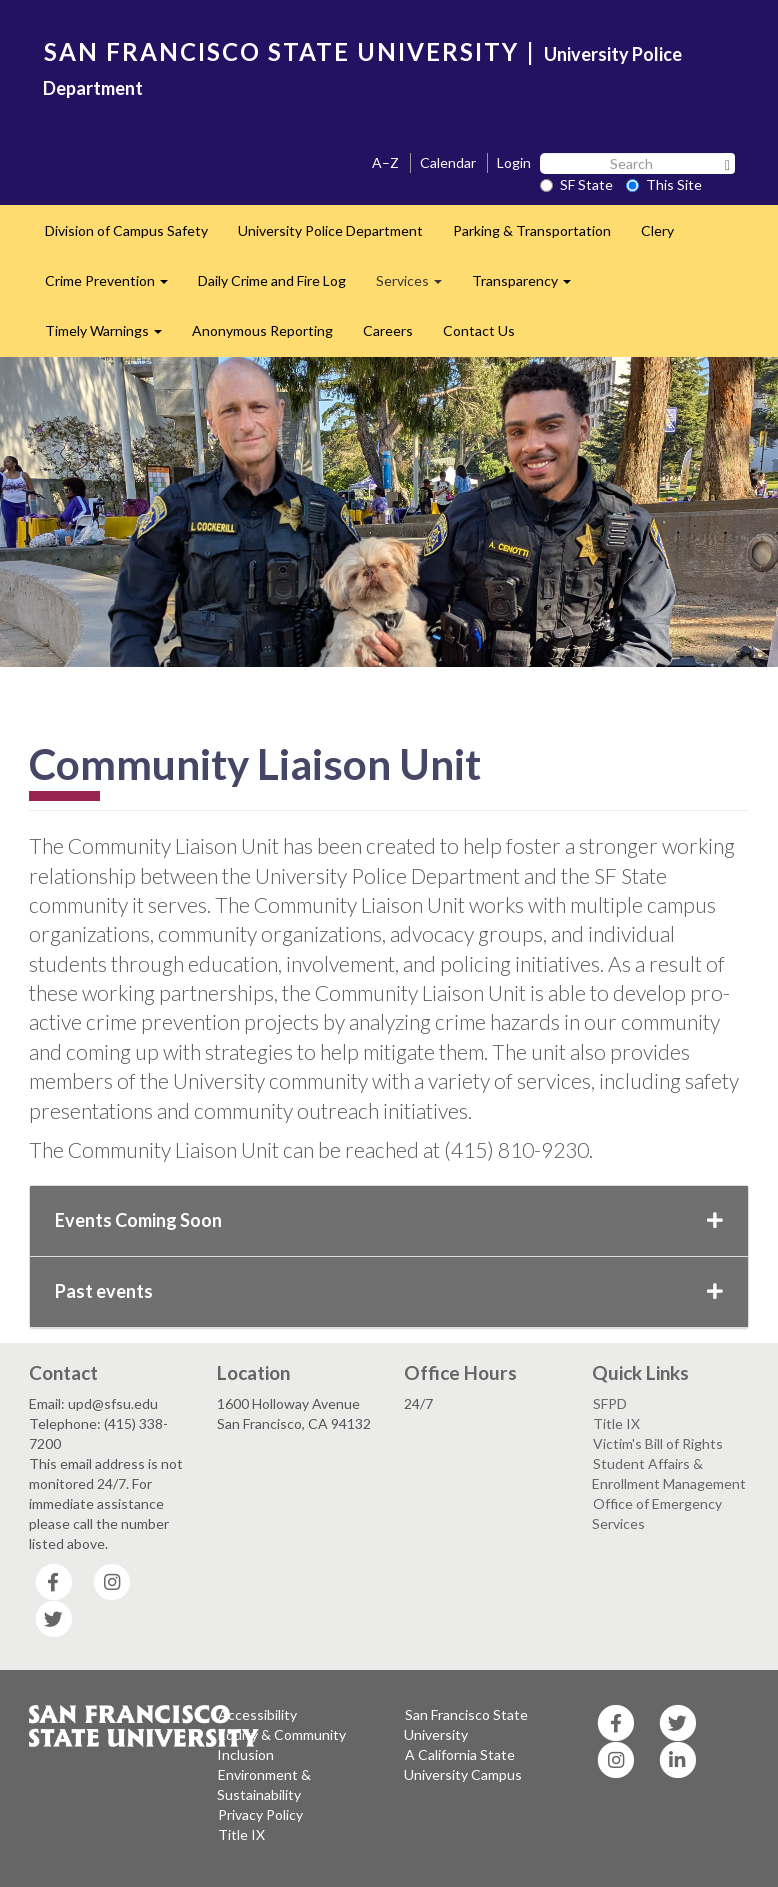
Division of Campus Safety (126, 230)
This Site (664, 184)
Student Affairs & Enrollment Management (669, 1473)
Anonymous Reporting (262, 330)
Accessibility (257, 1714)
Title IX (616, 1423)
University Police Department (330, 230)
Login (514, 162)
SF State (576, 184)
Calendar (448, 162)
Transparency (529, 286)
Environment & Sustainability (264, 1784)
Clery (657, 230)
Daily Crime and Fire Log (272, 280)
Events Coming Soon (389, 1220)
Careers (388, 330)
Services (416, 286)
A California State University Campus (463, 1764)
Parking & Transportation (532, 230)
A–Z (385, 162)
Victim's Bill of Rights (658, 1443)
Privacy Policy (260, 1814)
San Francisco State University (466, 1724)
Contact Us (479, 330)
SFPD (610, 1403)
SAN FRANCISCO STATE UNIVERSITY (281, 51)
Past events (389, 1291)
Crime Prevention (114, 286)
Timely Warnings (111, 336)
